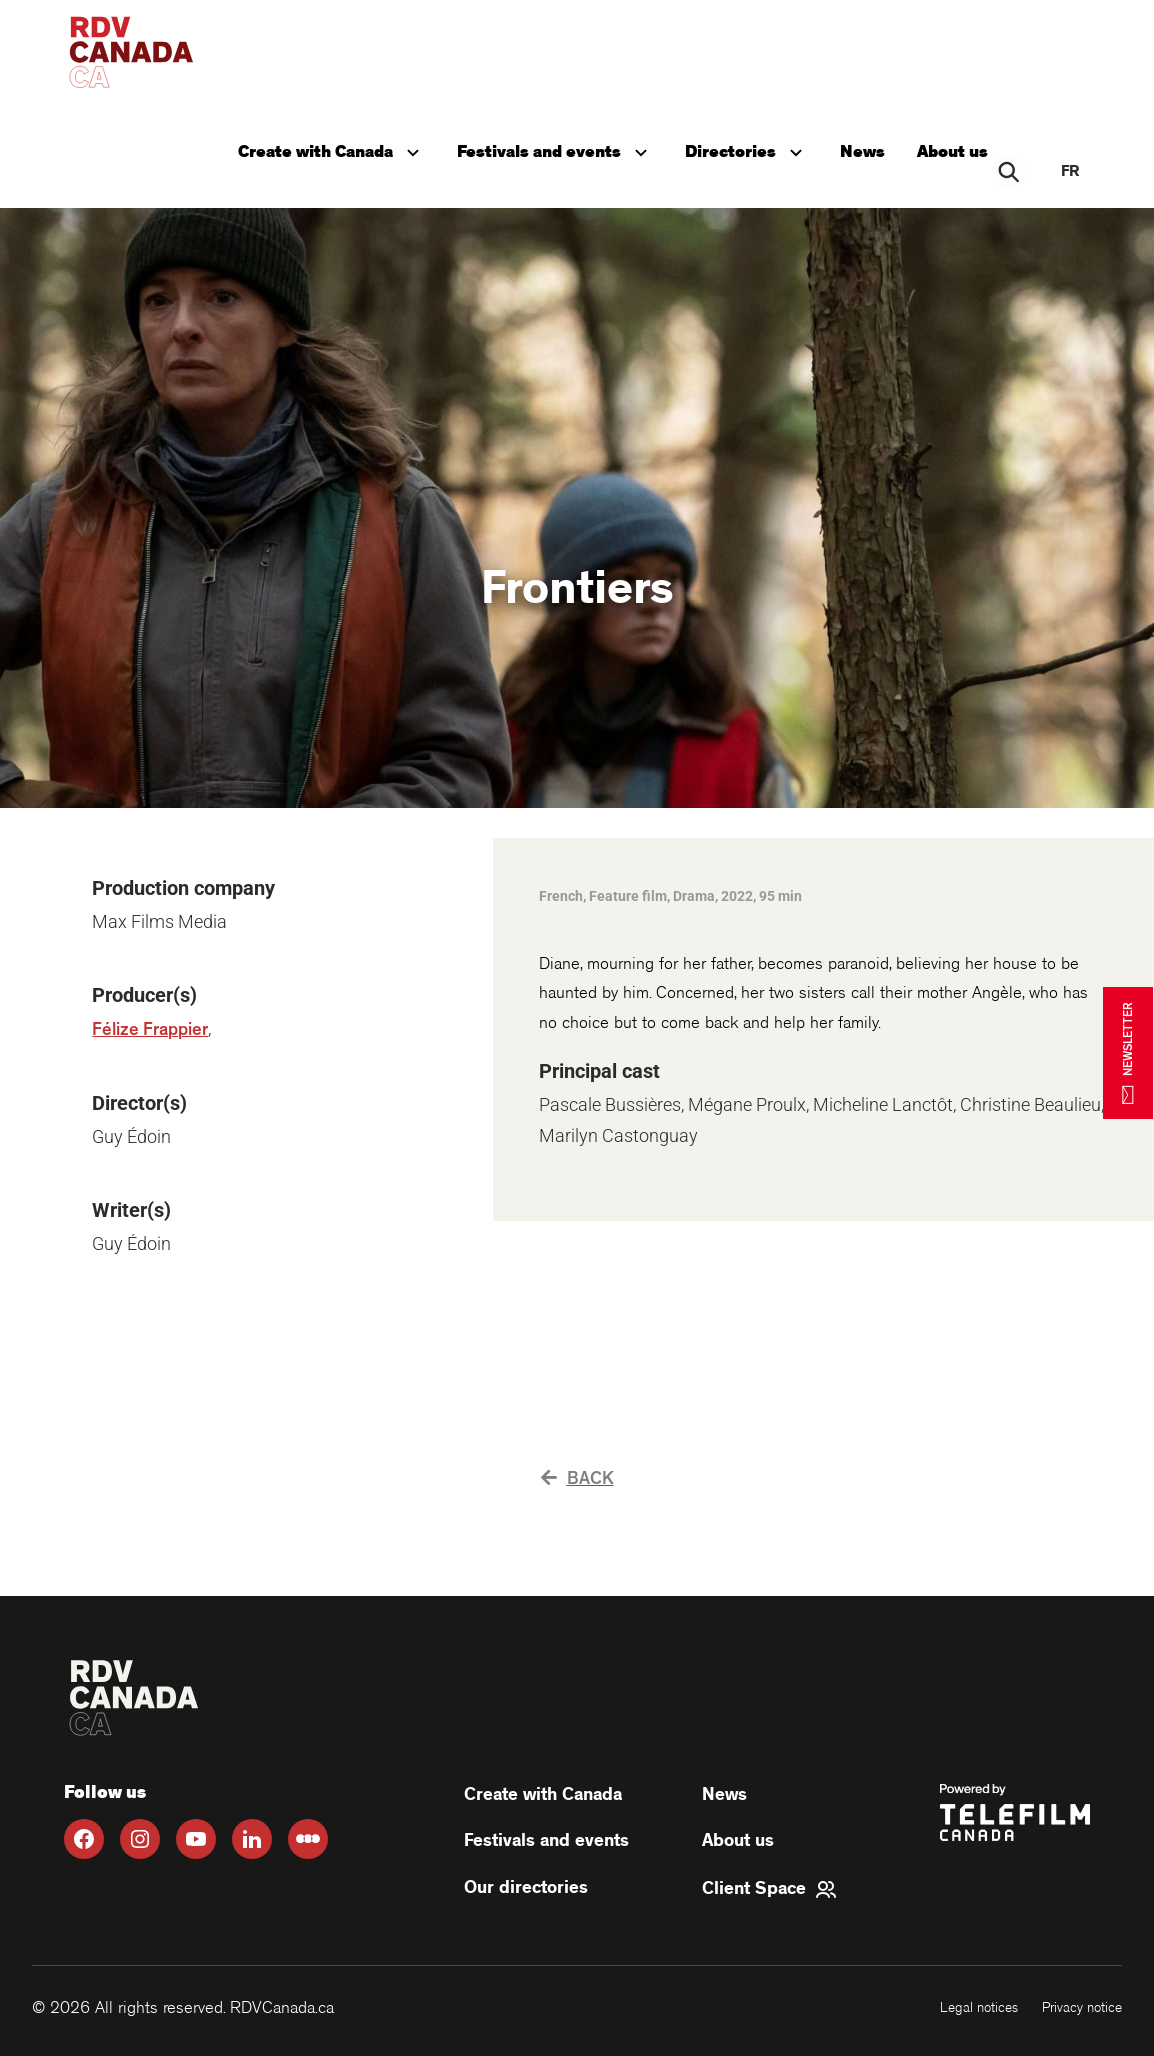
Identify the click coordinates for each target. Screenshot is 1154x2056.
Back (577, 1479)
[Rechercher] (1010, 172)
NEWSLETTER (1128, 1052)
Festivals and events (558, 150)
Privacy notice (1082, 2007)
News (864, 152)
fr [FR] (1070, 171)
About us (954, 152)
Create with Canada (335, 150)
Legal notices (979, 2007)
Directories (750, 150)
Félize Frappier (150, 1030)
